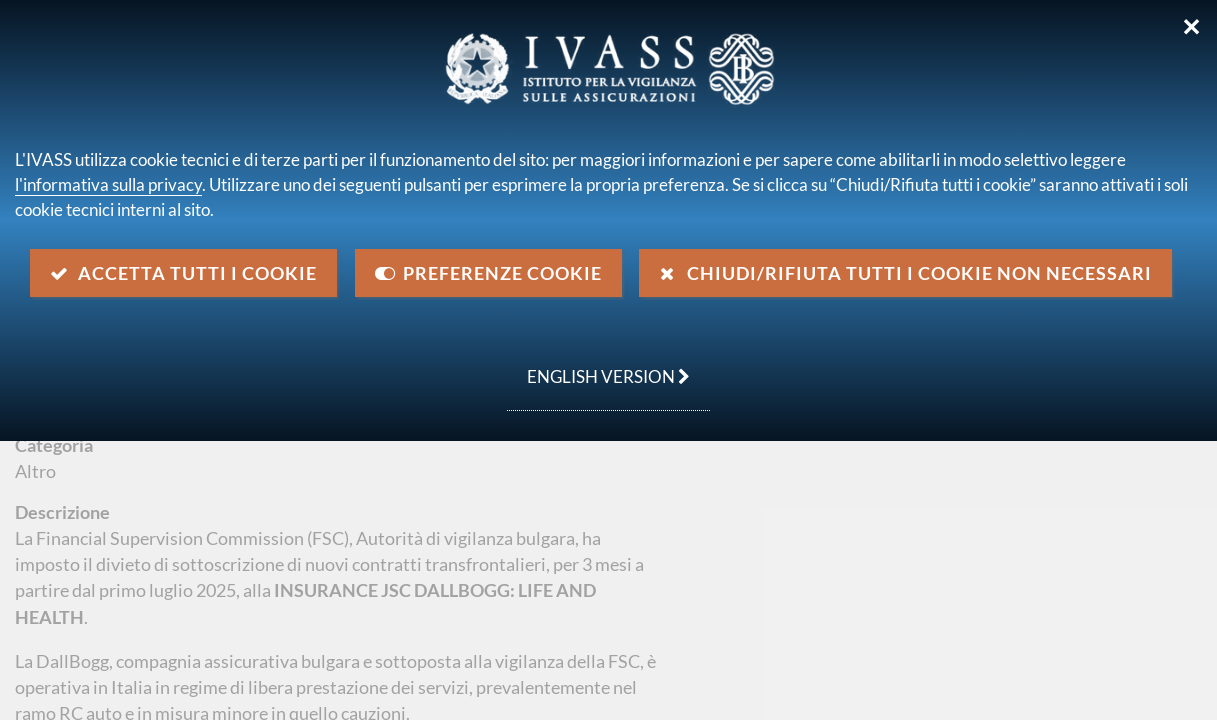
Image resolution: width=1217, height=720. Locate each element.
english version (598, 366)
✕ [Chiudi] (1191, 27)
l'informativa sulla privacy (108, 184)
